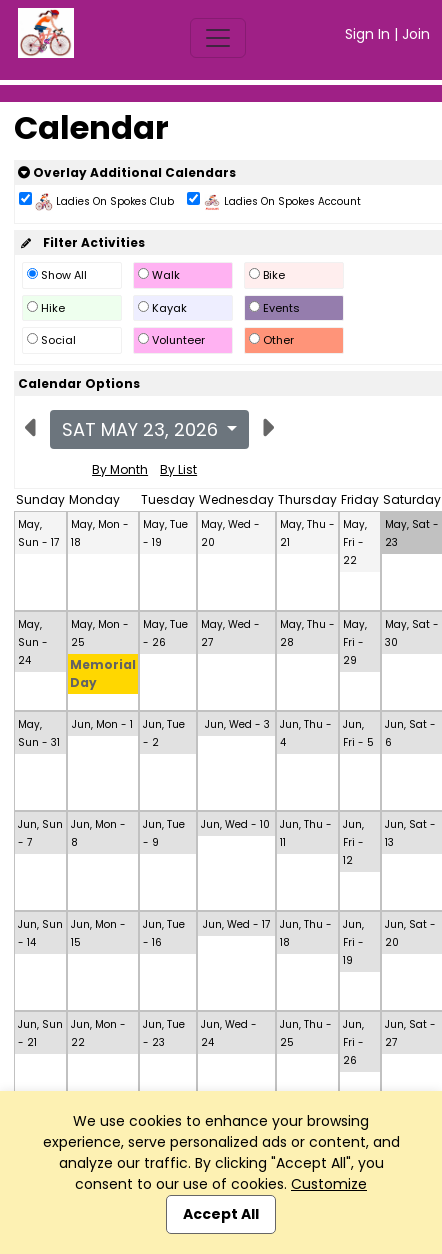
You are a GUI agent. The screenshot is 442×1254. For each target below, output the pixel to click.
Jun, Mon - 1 (102, 724)
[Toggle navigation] (218, 38)
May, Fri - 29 (355, 642)
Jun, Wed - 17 (236, 924)
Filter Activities (81, 242)
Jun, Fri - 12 (353, 842)
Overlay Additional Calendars (127, 172)
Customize (329, 1184)
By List (178, 469)
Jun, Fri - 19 (353, 942)
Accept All (221, 1214)
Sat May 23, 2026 (142, 429)
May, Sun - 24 (33, 642)
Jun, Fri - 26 (353, 1042)
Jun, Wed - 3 (237, 724)
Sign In (367, 34)
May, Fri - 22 (355, 542)
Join (416, 34)
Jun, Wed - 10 (235, 824)
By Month (120, 469)
